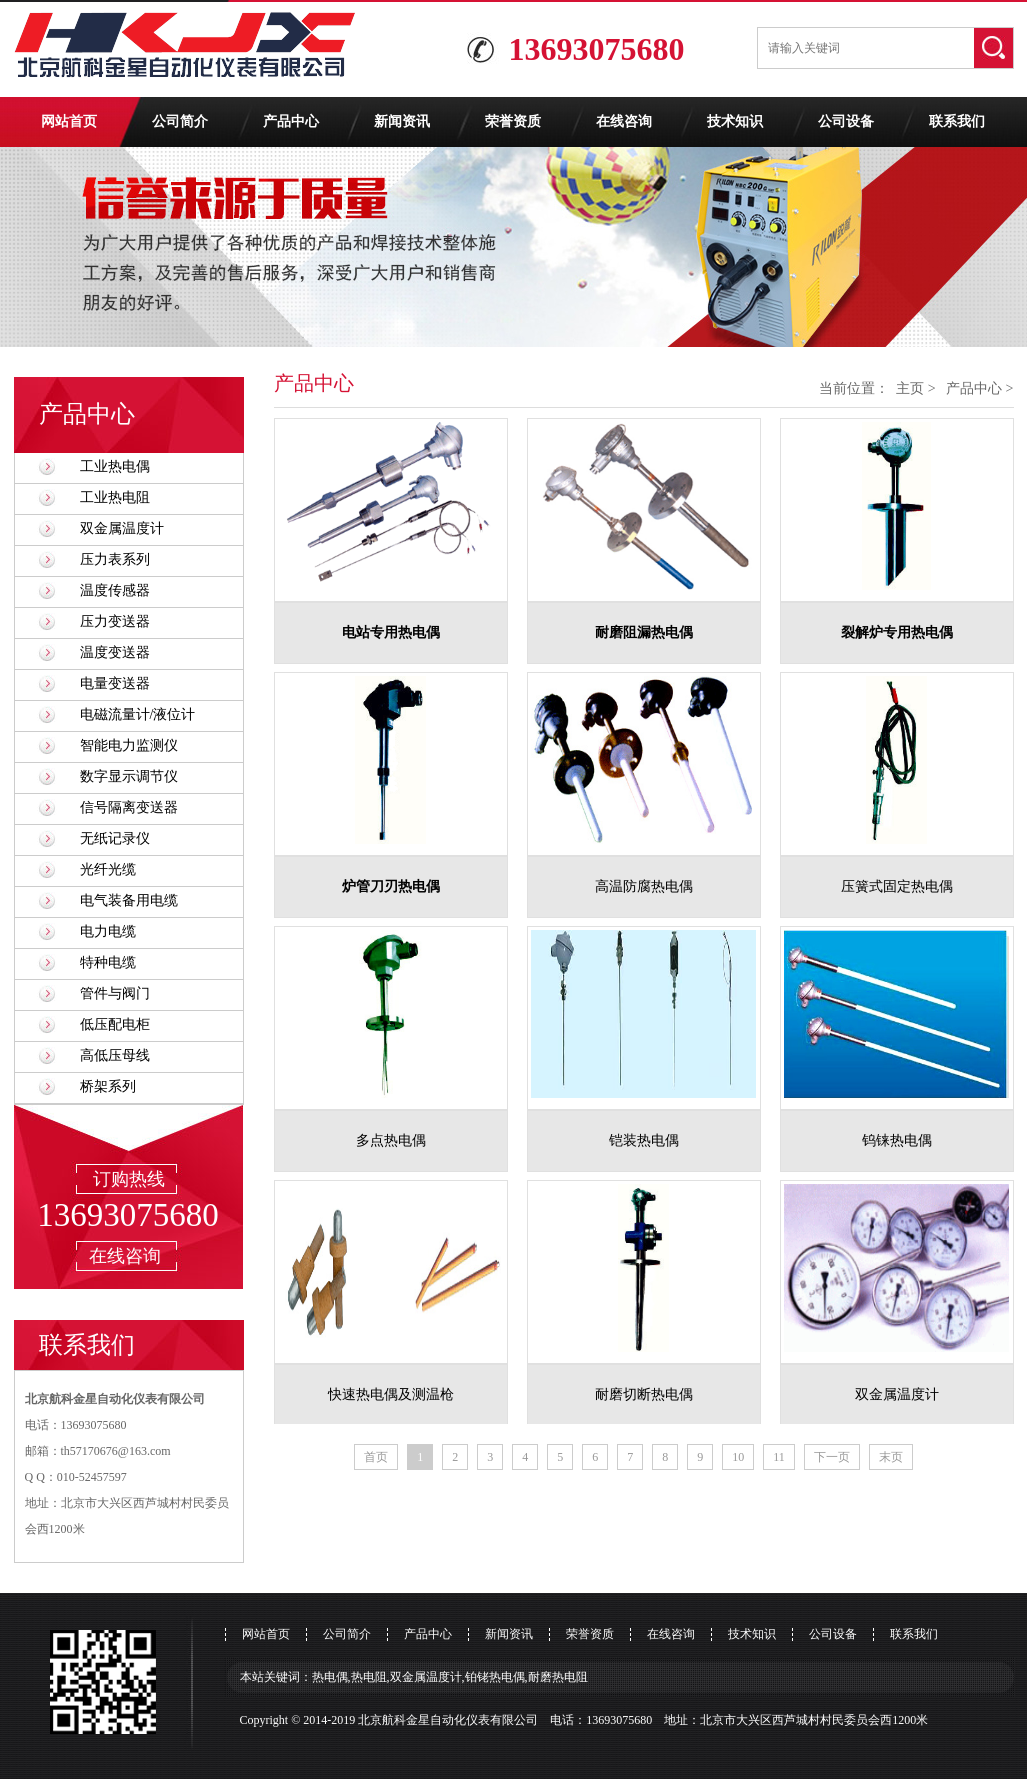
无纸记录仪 (115, 838)
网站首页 (69, 121)
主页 (910, 388)
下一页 (832, 1457)
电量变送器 (115, 683)
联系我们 (957, 121)
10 (738, 1457)
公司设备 (846, 121)
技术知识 (735, 121)
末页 (891, 1457)
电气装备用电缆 (129, 900)
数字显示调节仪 (129, 776)
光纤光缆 (108, 869)
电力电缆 (108, 931)
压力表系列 (115, 559)
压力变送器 (115, 621)
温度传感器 (115, 590)
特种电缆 (108, 962)
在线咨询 (624, 121)
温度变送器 (115, 652)
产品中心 (291, 121)
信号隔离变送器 (129, 807)
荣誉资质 (513, 121)
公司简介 (180, 121)
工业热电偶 (115, 466)
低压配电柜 (115, 1024)
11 (779, 1457)
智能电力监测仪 (129, 745)
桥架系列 (108, 1086)
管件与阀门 (115, 993)
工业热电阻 (115, 497)
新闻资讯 (402, 121)
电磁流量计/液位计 (138, 714)
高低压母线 (115, 1055)
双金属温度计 (122, 528)
